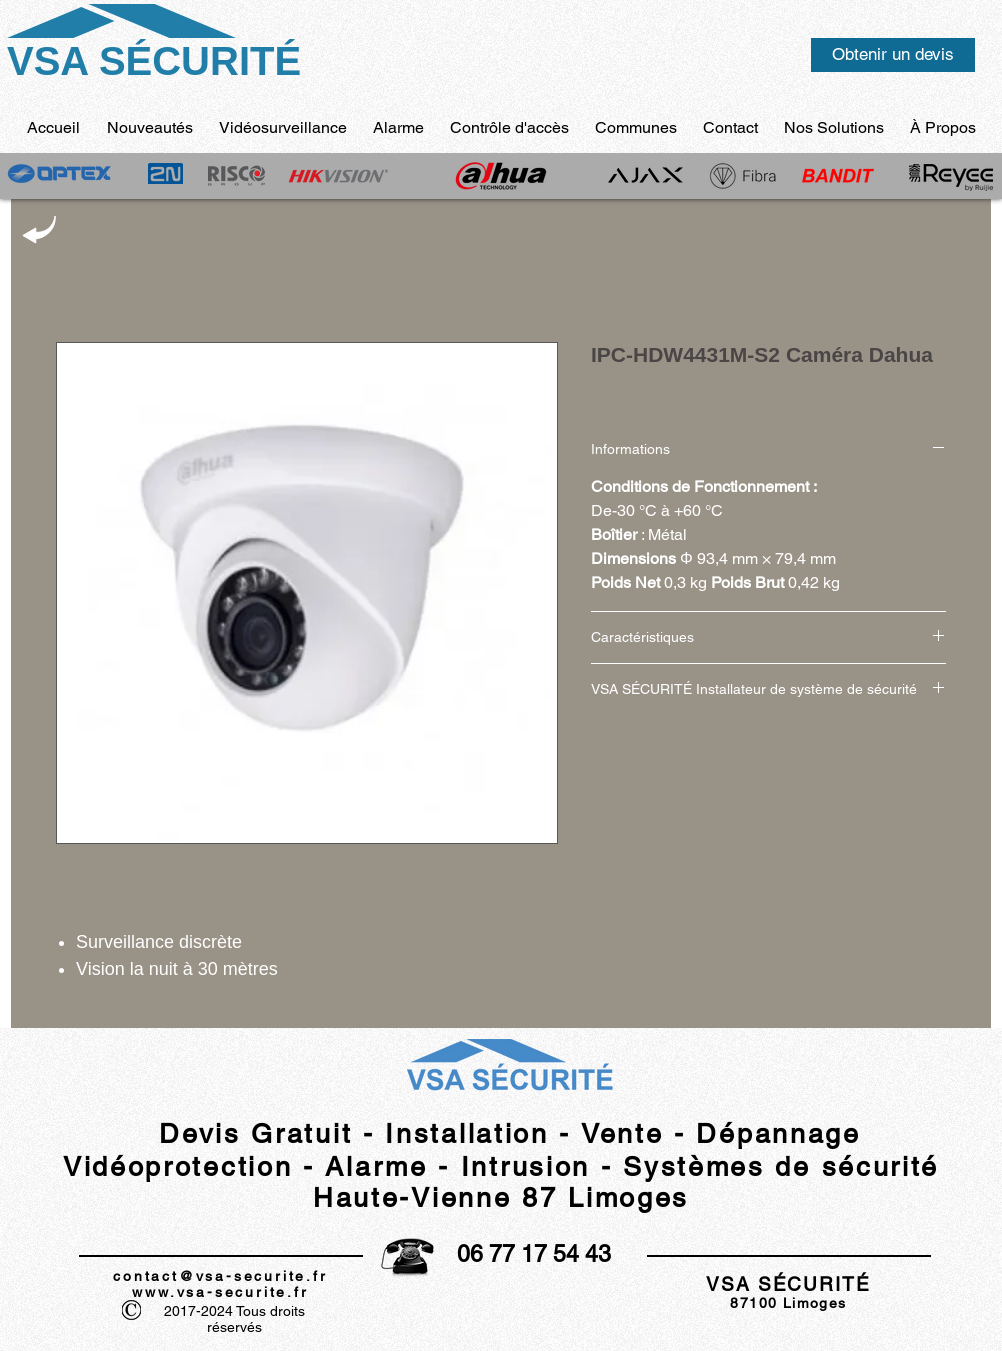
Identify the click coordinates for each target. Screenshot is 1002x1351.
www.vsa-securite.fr (220, 1292)
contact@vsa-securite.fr (220, 1276)
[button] (943, 127)
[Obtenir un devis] (893, 55)
